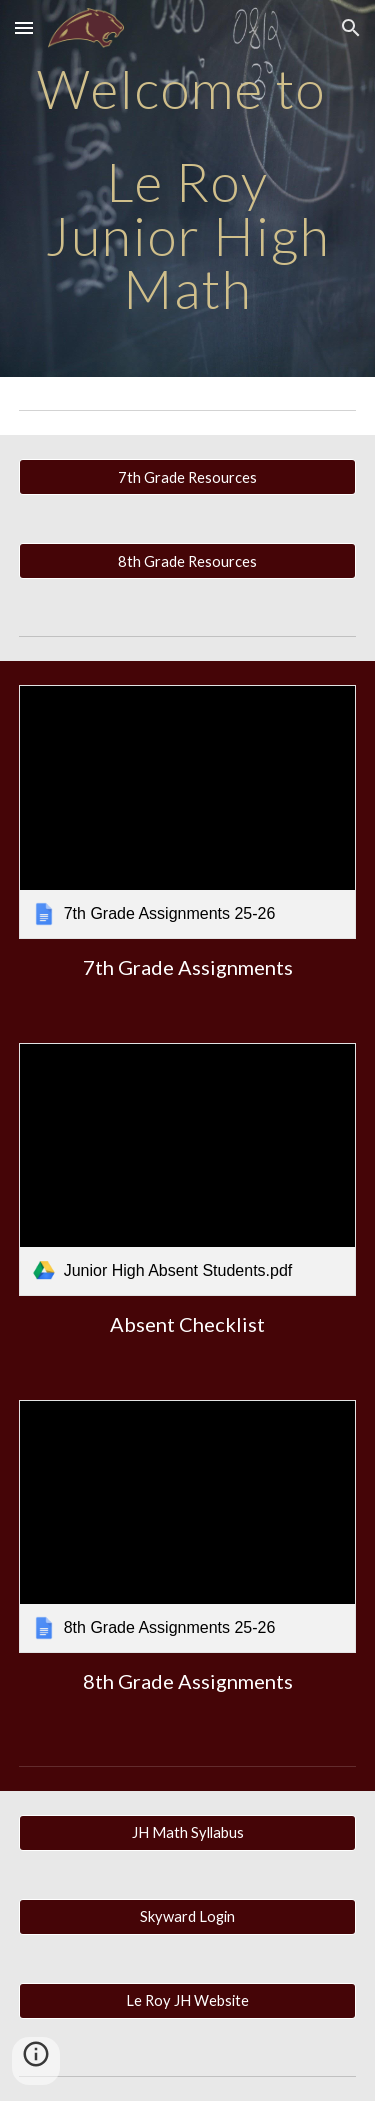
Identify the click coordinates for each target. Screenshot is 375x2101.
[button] (24, 27)
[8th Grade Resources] (188, 561)
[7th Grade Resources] (188, 477)
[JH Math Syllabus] (188, 1833)
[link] (188, 811)
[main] (188, 188)
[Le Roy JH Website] (188, 2001)
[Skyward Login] (188, 1917)
